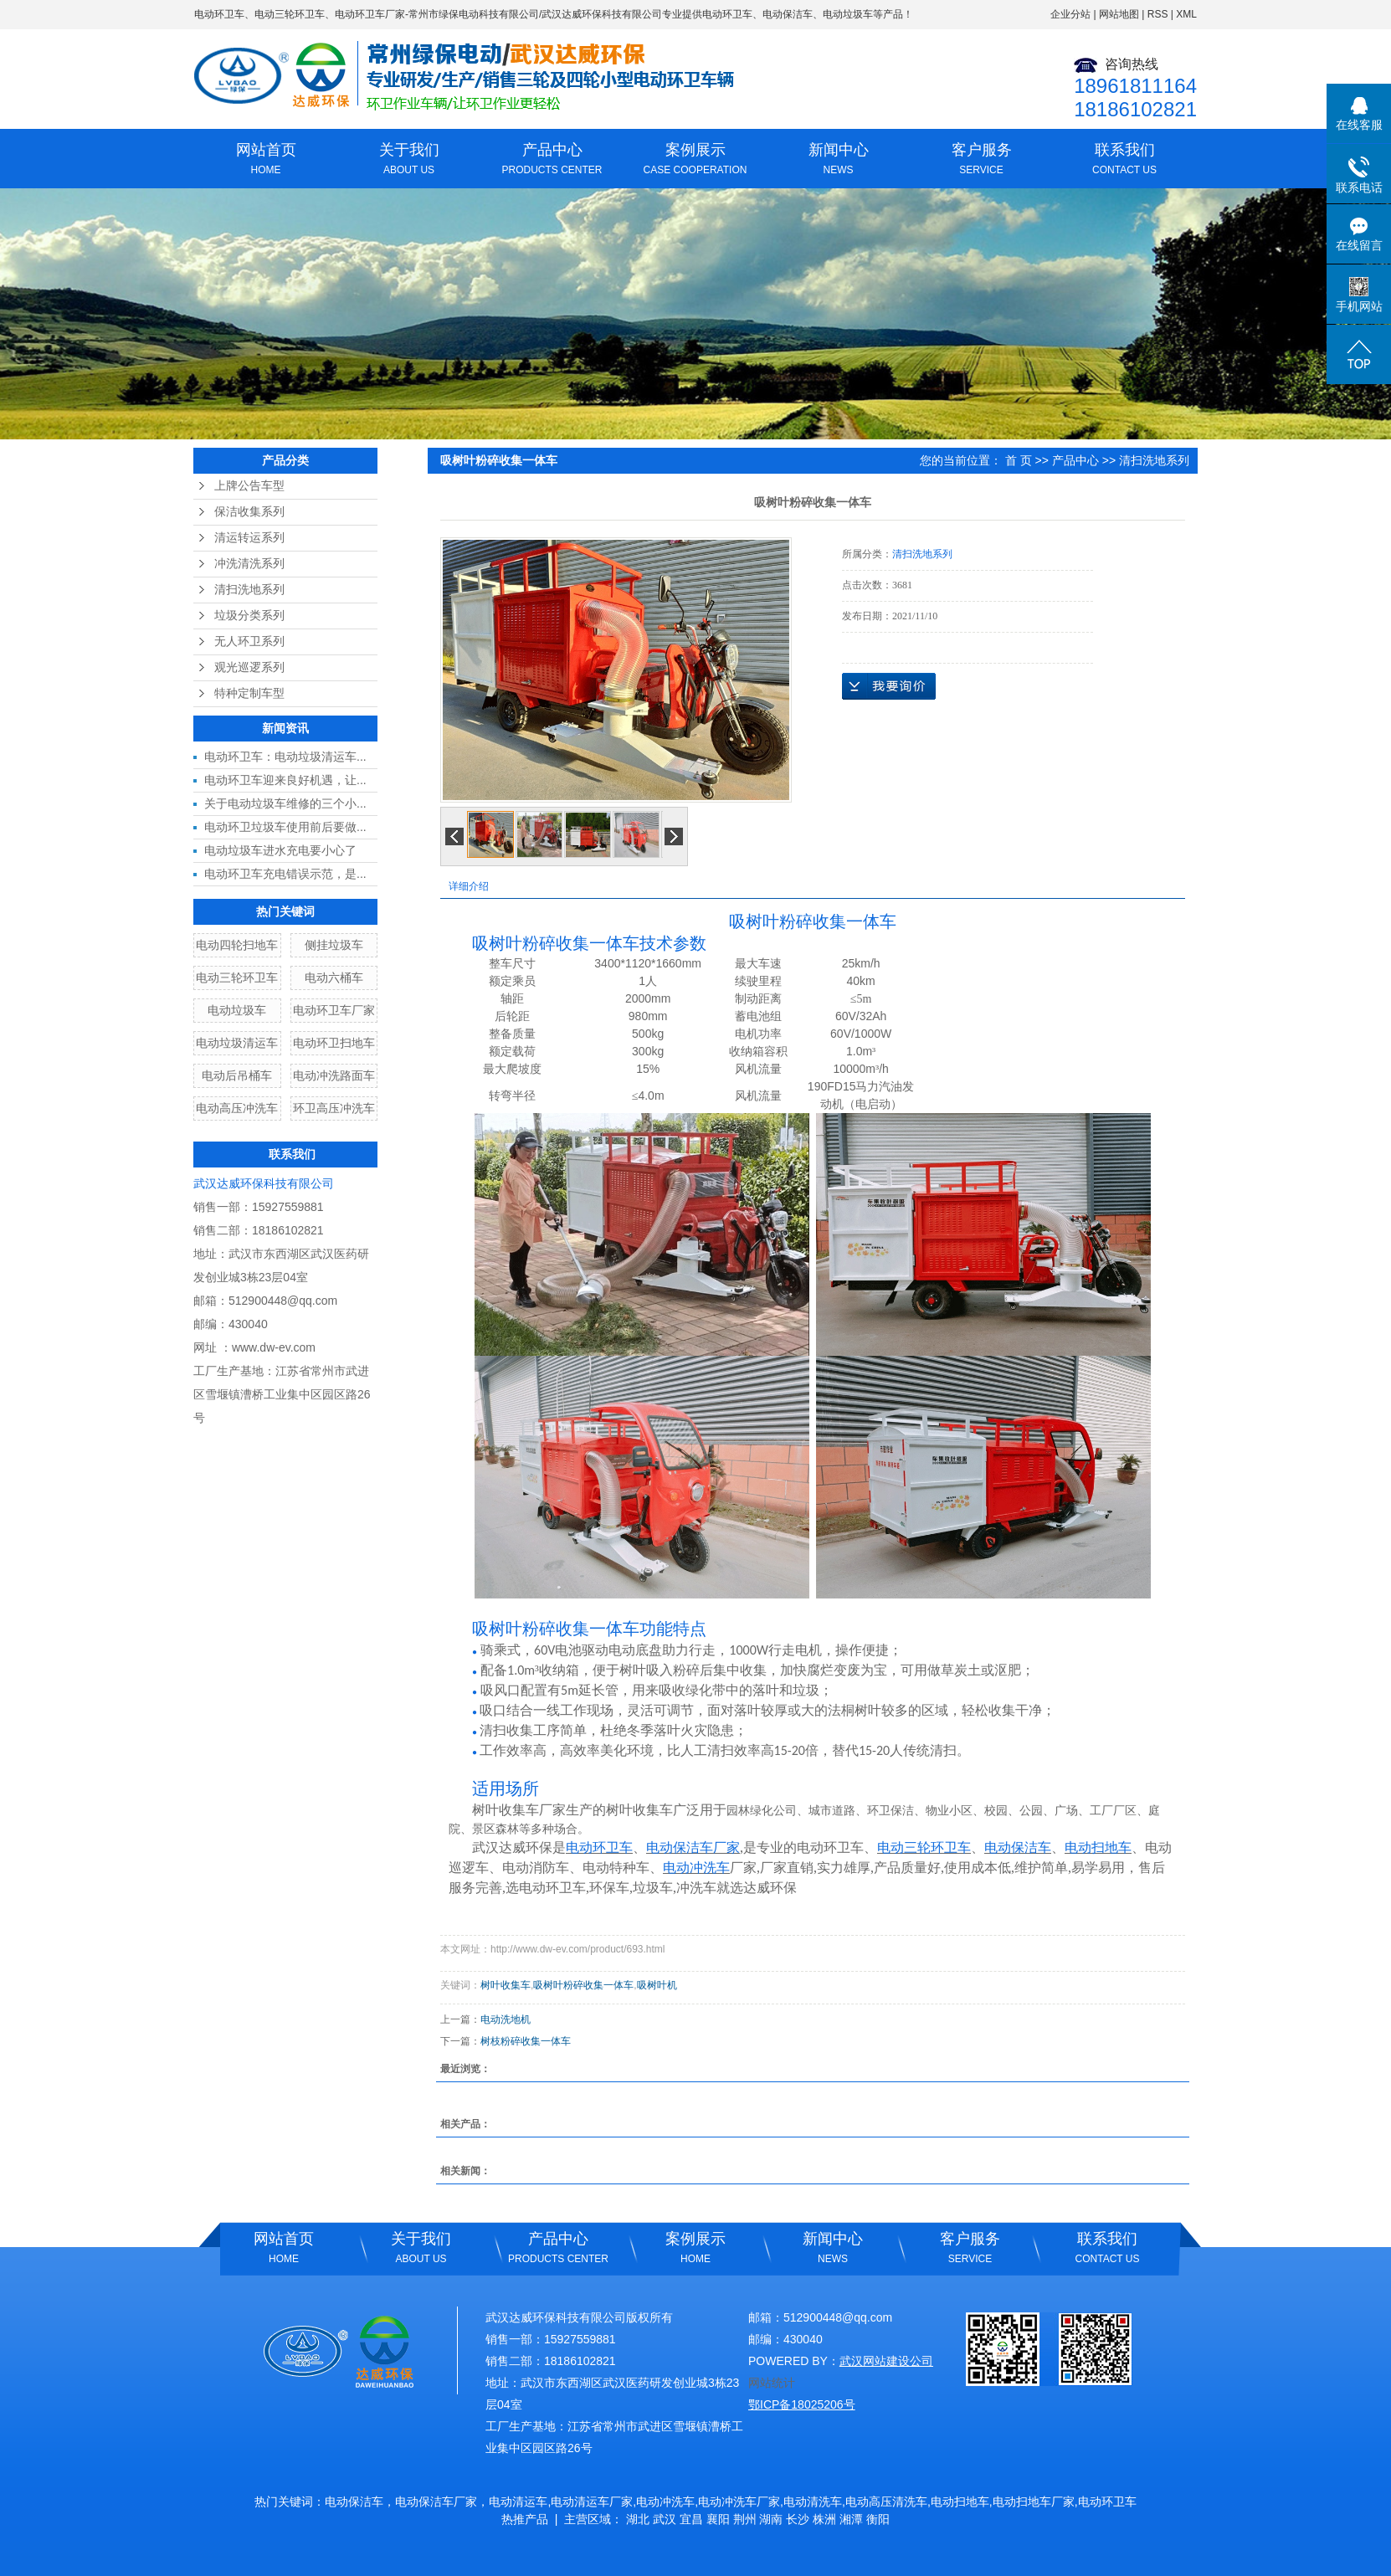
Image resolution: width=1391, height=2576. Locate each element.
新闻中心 (838, 160)
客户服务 (981, 160)
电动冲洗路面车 (334, 1075)
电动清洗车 (812, 2501)
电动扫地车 (960, 2501)
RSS (1157, 14)
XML (1186, 14)
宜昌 (691, 2519)
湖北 (637, 2519)
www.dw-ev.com (274, 1347)
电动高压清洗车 (886, 2501)
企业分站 (1070, 14)
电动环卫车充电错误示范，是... (285, 873)
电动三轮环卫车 (289, 14)
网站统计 (771, 2382)
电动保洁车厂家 (436, 2501)
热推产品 (524, 2519)
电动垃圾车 (237, 1010)
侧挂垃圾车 (334, 945)
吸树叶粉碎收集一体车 (583, 1985)
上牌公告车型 (249, 486)
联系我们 (1124, 160)
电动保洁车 (354, 2501)
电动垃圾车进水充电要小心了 (280, 850)
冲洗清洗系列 (249, 563)
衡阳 (878, 2519)
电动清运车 (518, 2501)
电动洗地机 (505, 2019)
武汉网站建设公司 (886, 2361)
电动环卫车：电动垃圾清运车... (285, 756)
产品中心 (551, 160)
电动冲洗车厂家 (739, 2501)
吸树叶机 (657, 1985)
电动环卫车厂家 (370, 14)
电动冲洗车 (665, 2501)
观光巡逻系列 (249, 667)
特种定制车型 (249, 693)
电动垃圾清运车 (237, 1042)
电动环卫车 (219, 14)
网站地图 (1119, 14)
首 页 (1018, 460)
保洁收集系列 (249, 511)
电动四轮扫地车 (237, 945)
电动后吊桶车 (237, 1075)
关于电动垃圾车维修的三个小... (285, 803)
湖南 (771, 2519)
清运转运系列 (249, 537)
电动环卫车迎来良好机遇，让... (285, 780)
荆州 (745, 2519)
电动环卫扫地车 (334, 1042)
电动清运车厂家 (592, 2501)
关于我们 (408, 160)
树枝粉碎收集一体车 (525, 2041)
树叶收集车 (505, 1985)
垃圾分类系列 (249, 615)
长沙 (797, 2519)
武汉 (664, 2519)
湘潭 (851, 2519)
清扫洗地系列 (249, 589)
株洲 (824, 2519)
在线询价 (889, 686)
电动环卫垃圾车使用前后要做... (285, 827)
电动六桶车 (334, 977)
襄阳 (718, 2519)
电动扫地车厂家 (1034, 2501)
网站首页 (265, 160)
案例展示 (695, 160)
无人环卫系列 (249, 641)
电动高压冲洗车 (237, 1108)
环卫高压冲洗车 (334, 1108)
